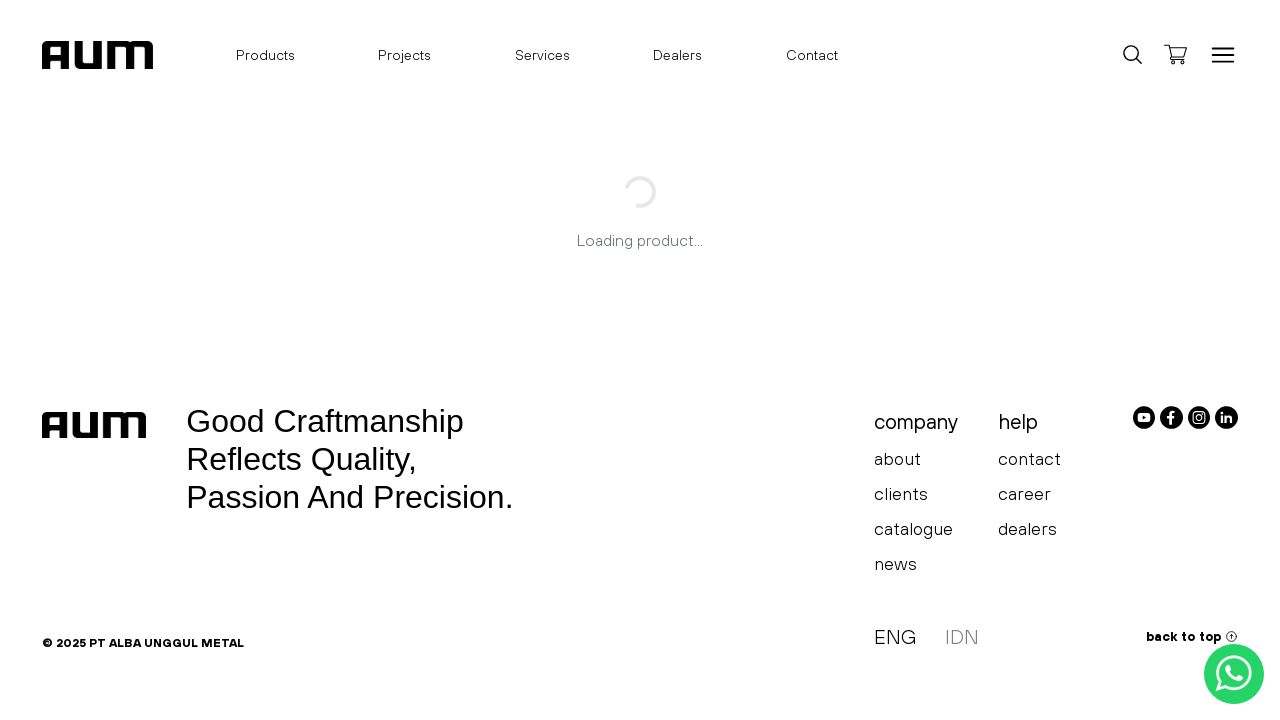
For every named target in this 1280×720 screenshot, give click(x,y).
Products (265, 60)
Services (542, 55)
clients (901, 493)
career (1024, 493)
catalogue (913, 528)
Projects (404, 55)
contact (1029, 458)
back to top (1192, 636)
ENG (895, 636)
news (895, 563)
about (897, 458)
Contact (812, 55)
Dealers (677, 55)
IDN (962, 636)
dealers (1027, 528)
